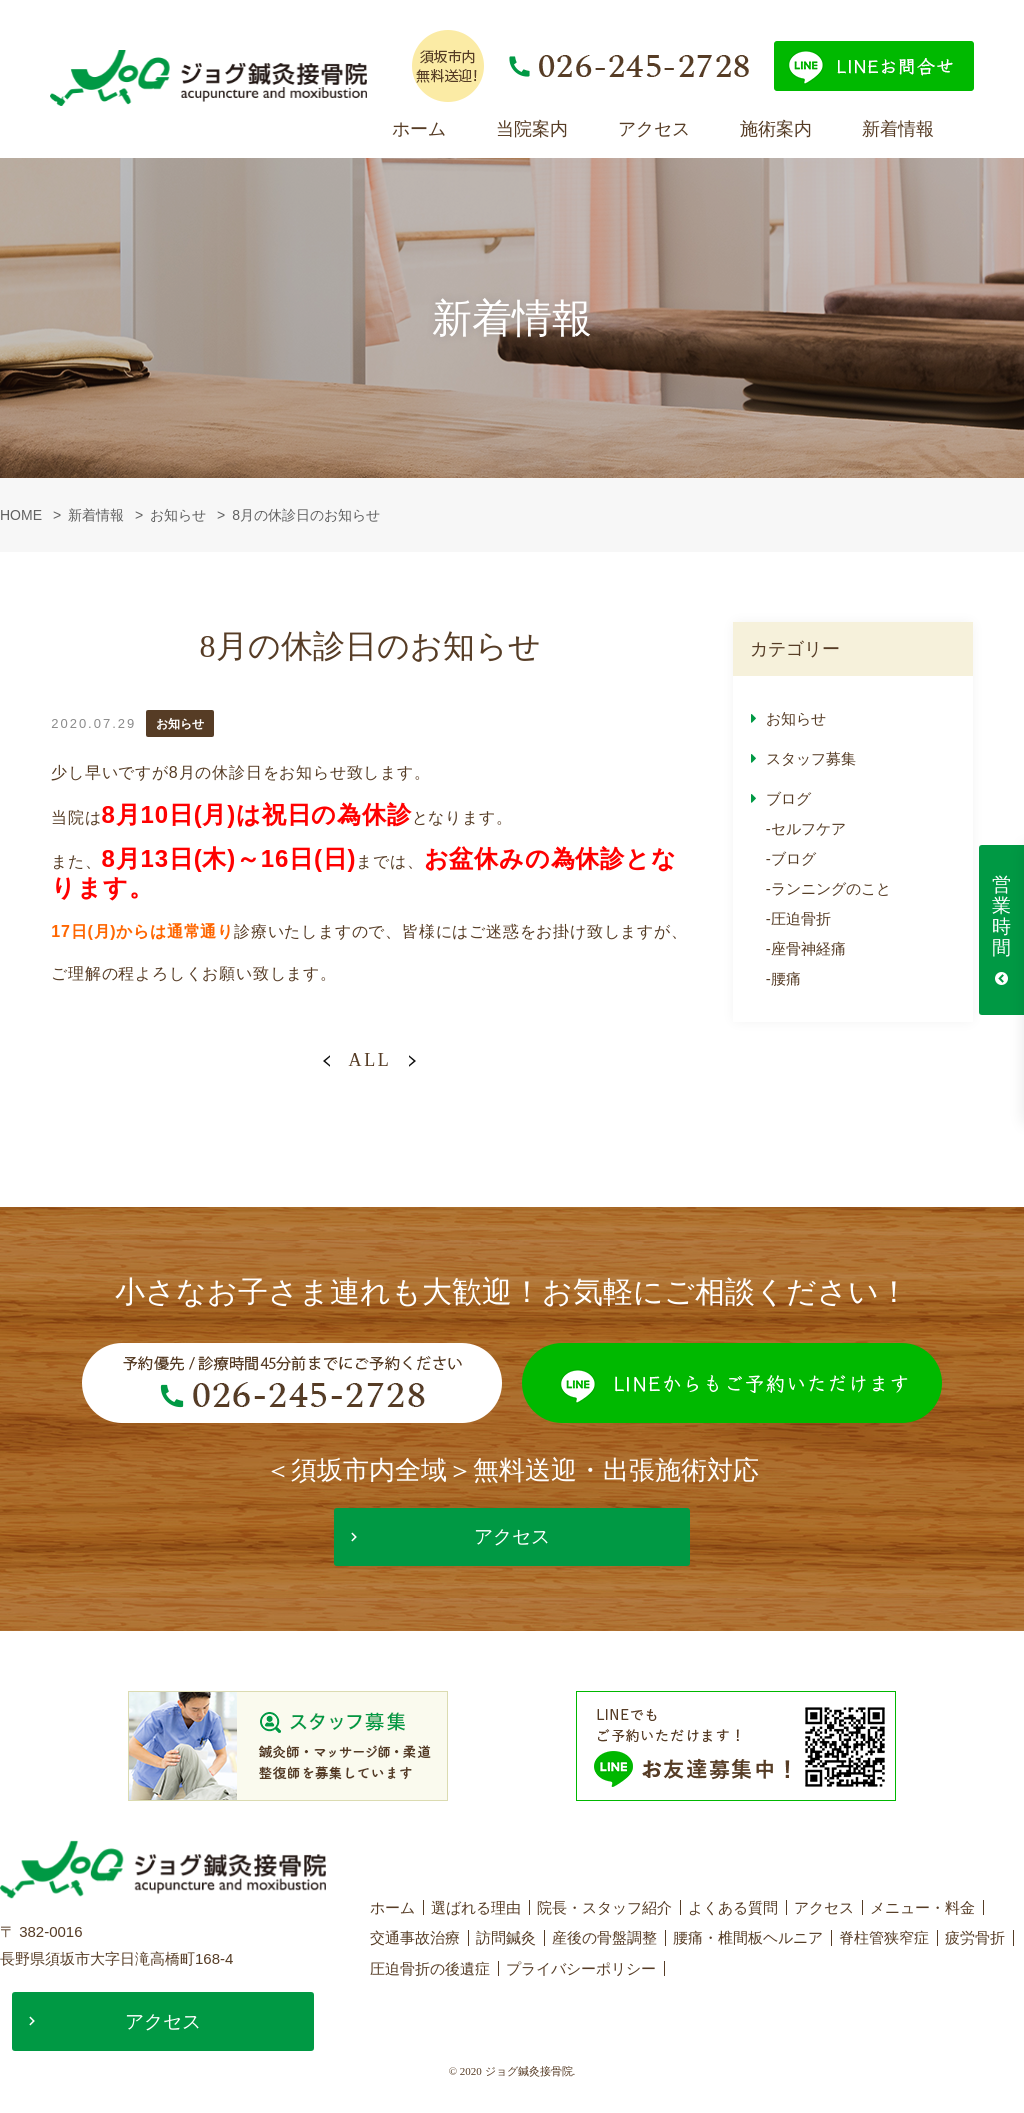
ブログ (788, 798)
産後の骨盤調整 (604, 1939)
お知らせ (796, 718)
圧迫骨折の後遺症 (430, 1969)
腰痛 (786, 978)
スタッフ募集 (811, 758)
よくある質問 (733, 1909)
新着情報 (898, 129)
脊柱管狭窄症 (884, 1939)
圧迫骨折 (801, 918)
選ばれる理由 (476, 1909)
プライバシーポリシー (581, 1969)
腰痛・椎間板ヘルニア (748, 1939)
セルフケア (808, 828)
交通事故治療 (415, 1939)
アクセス (654, 129)
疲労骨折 (975, 1939)
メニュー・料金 (922, 1909)
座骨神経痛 (808, 948)
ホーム (419, 129)
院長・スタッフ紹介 (604, 1909)
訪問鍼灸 (506, 1939)
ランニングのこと (831, 888)
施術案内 (776, 129)
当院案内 (532, 129)
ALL (369, 1060)
